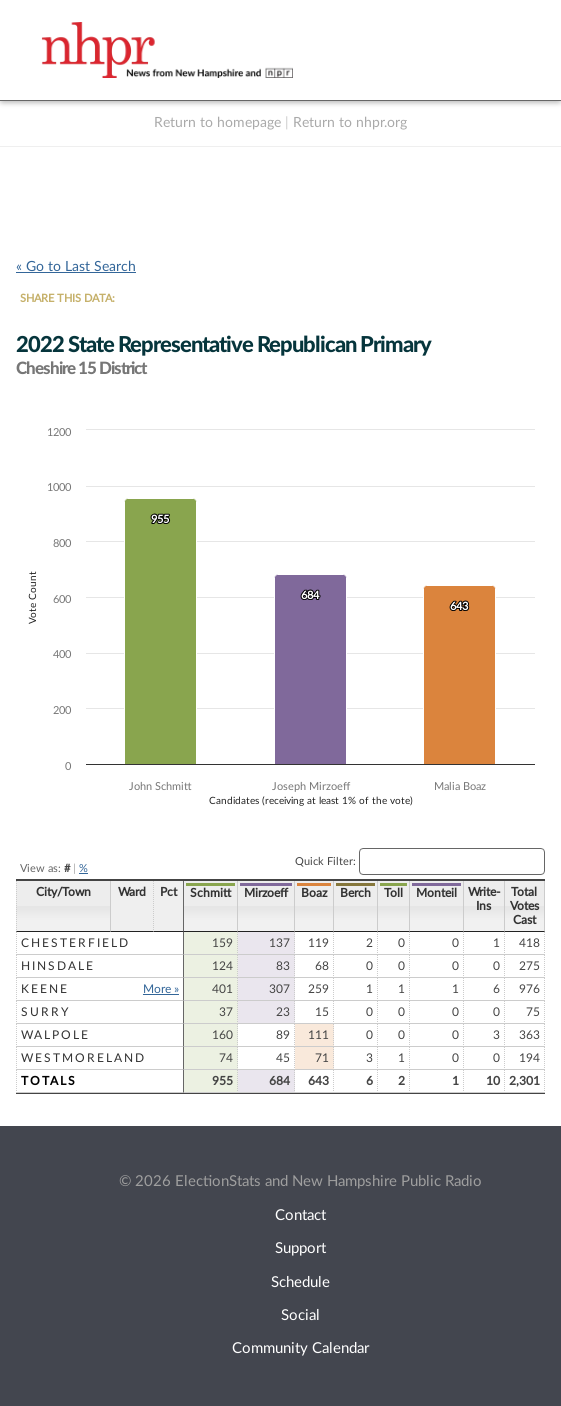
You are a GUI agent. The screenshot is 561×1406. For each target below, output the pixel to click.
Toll (393, 893)
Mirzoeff (266, 893)
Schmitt (210, 893)
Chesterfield (75, 943)
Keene (45, 989)
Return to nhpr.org (350, 123)
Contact (300, 1215)
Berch (355, 893)
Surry (45, 1012)
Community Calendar (300, 1348)
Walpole (55, 1035)
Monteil (436, 893)
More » (161, 989)
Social (300, 1315)
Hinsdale (58, 966)
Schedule (300, 1282)
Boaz (314, 893)
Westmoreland (83, 1058)
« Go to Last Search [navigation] (76, 267)
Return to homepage (217, 123)
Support (300, 1248)
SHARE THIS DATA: (67, 298)
